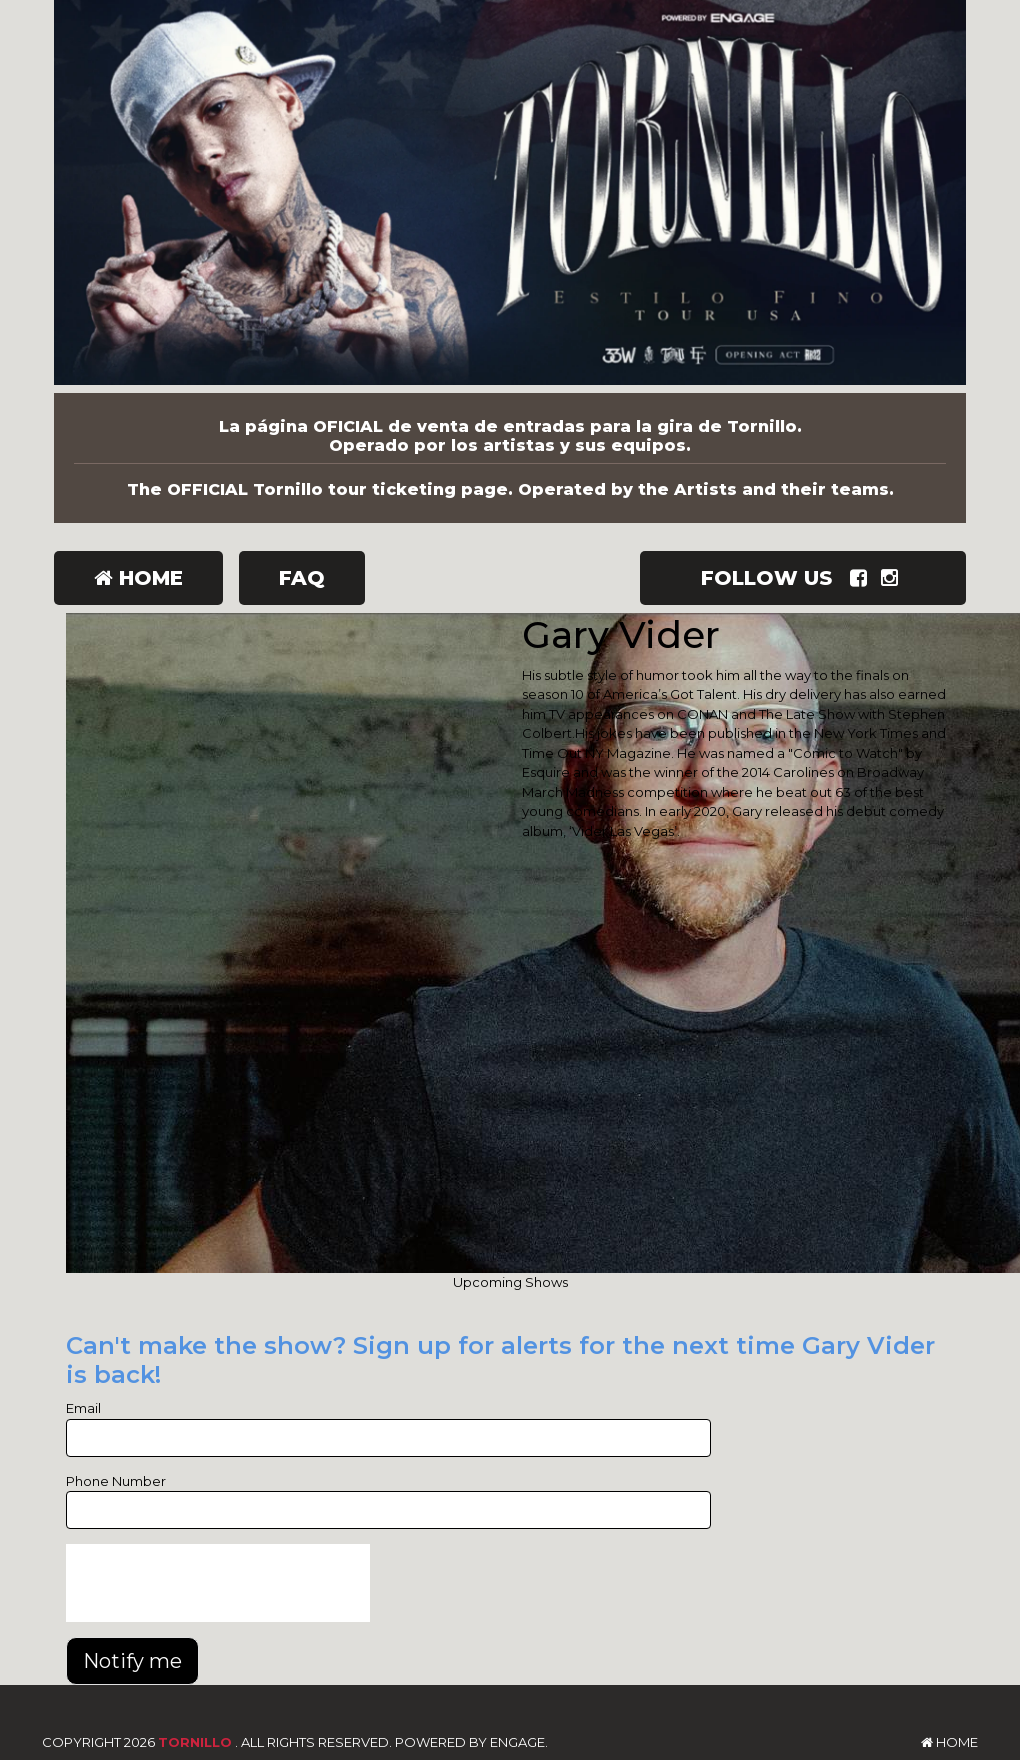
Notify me (132, 1661)
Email (83, 1408)
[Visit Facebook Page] (862, 578)
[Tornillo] (510, 196)
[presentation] (218, 1583)
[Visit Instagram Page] (893, 578)
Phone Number (116, 1481)
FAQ (302, 578)
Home (138, 578)
